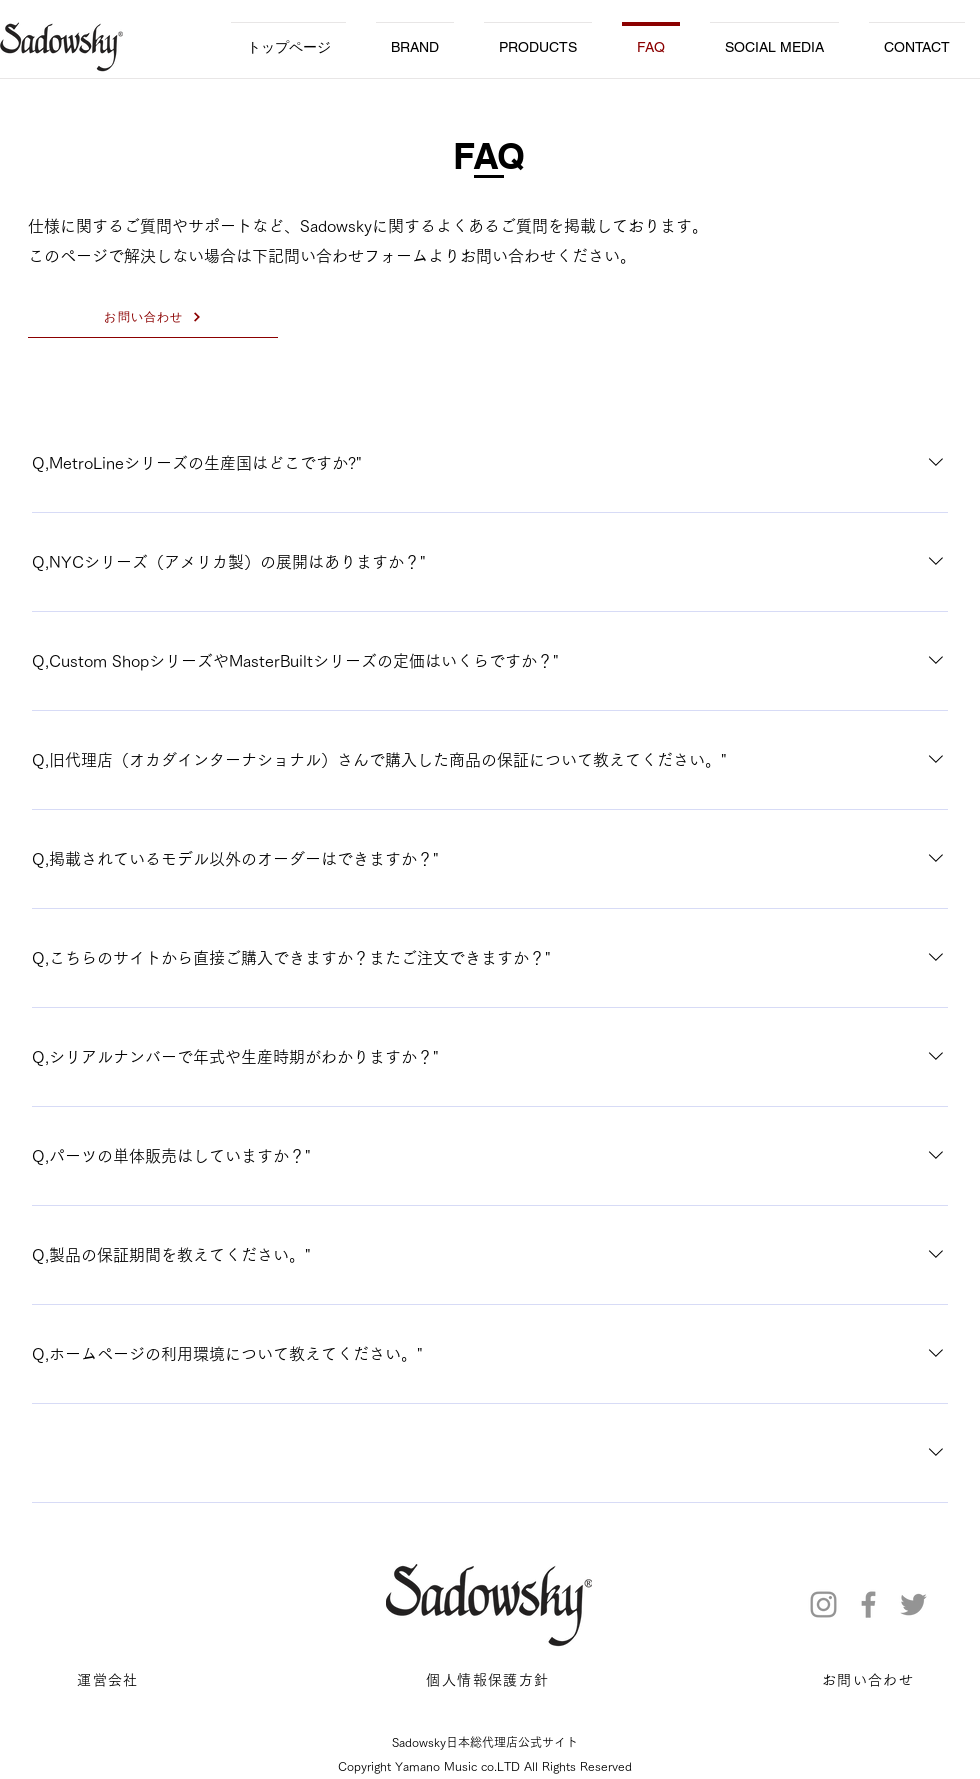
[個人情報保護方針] (490, 1681)
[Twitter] (913, 1604)
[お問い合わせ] (153, 318)
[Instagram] (823, 1604)
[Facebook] (868, 1604)
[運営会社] (110, 1681)
